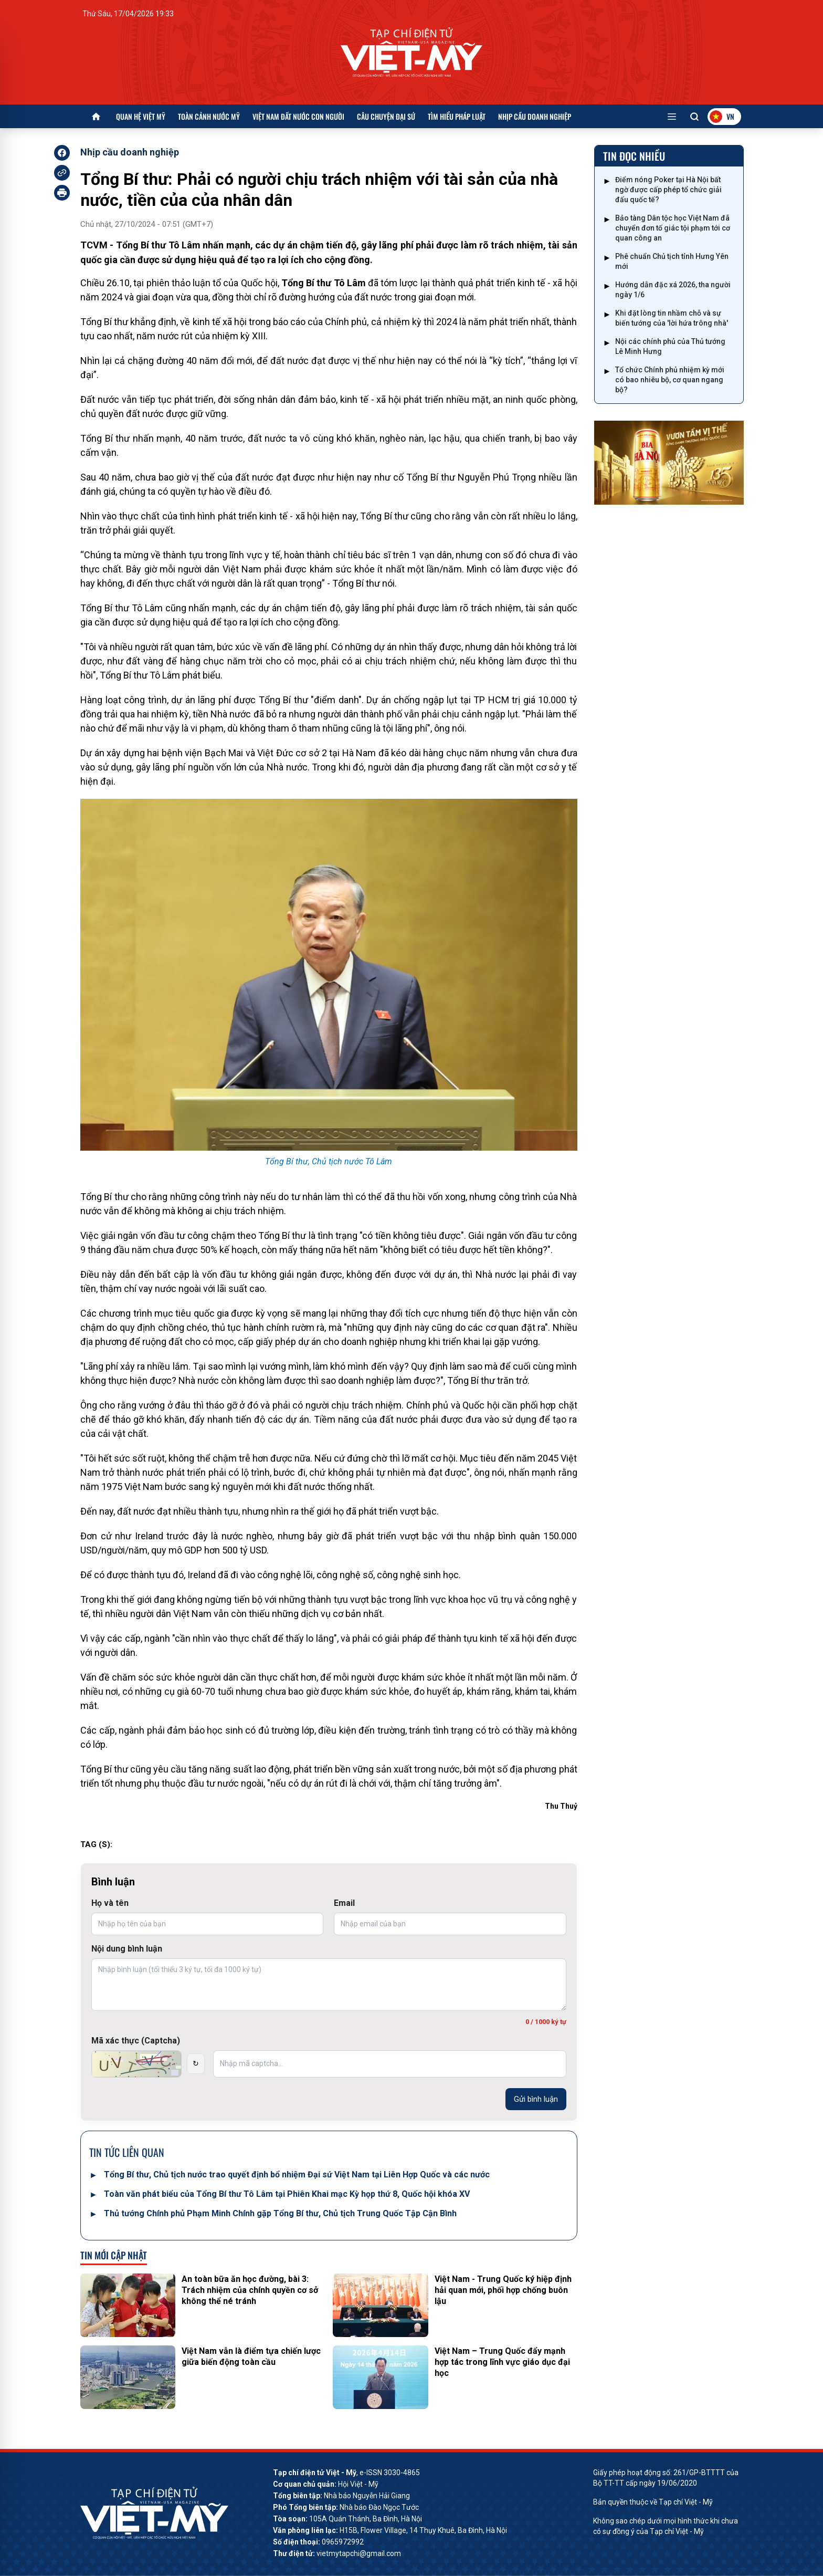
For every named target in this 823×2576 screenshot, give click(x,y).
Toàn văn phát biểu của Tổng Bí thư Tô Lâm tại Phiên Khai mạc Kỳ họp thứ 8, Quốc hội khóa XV (287, 2194)
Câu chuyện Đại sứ (386, 116)
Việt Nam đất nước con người (298, 116)
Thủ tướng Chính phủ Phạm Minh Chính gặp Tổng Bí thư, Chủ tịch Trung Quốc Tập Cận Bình (280, 2213)
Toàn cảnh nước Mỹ (209, 116)
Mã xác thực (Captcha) (135, 2041)
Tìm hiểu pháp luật (457, 116)
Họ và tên (110, 1903)
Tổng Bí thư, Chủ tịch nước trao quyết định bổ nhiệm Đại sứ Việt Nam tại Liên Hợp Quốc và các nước (297, 2174)
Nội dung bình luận (126, 1949)
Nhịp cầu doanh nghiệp (534, 116)
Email (344, 1903)
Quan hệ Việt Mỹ (140, 116)
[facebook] (62, 153)
